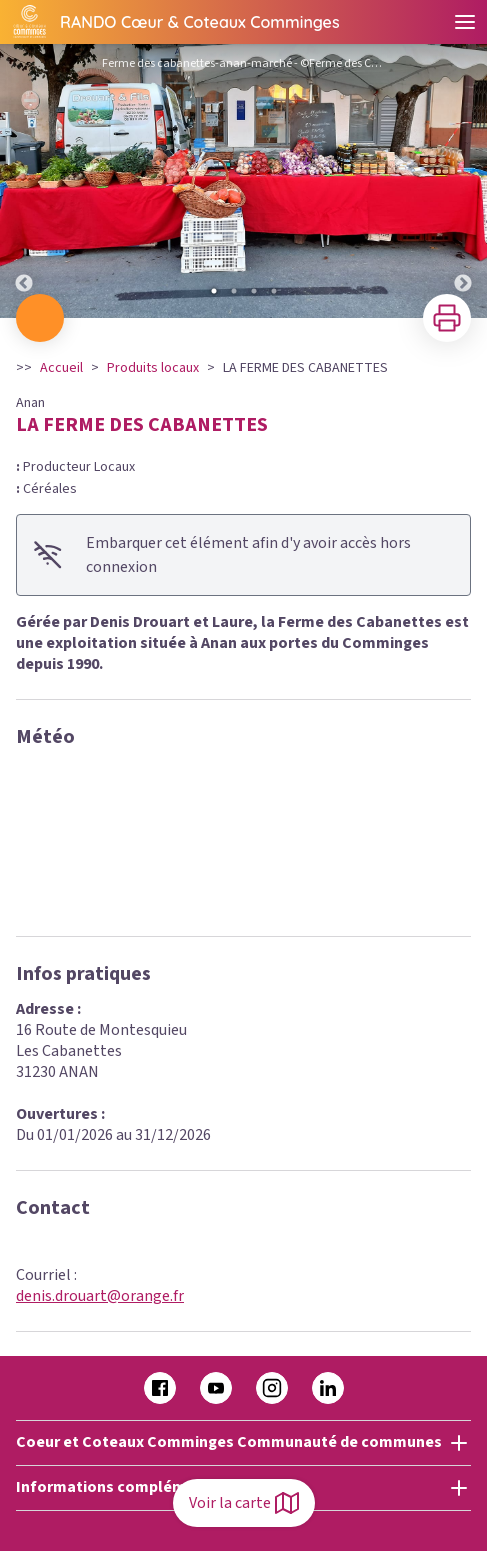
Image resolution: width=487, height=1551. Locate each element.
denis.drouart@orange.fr (100, 1296)
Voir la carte (244, 1503)
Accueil (61, 368)
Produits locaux (153, 368)
